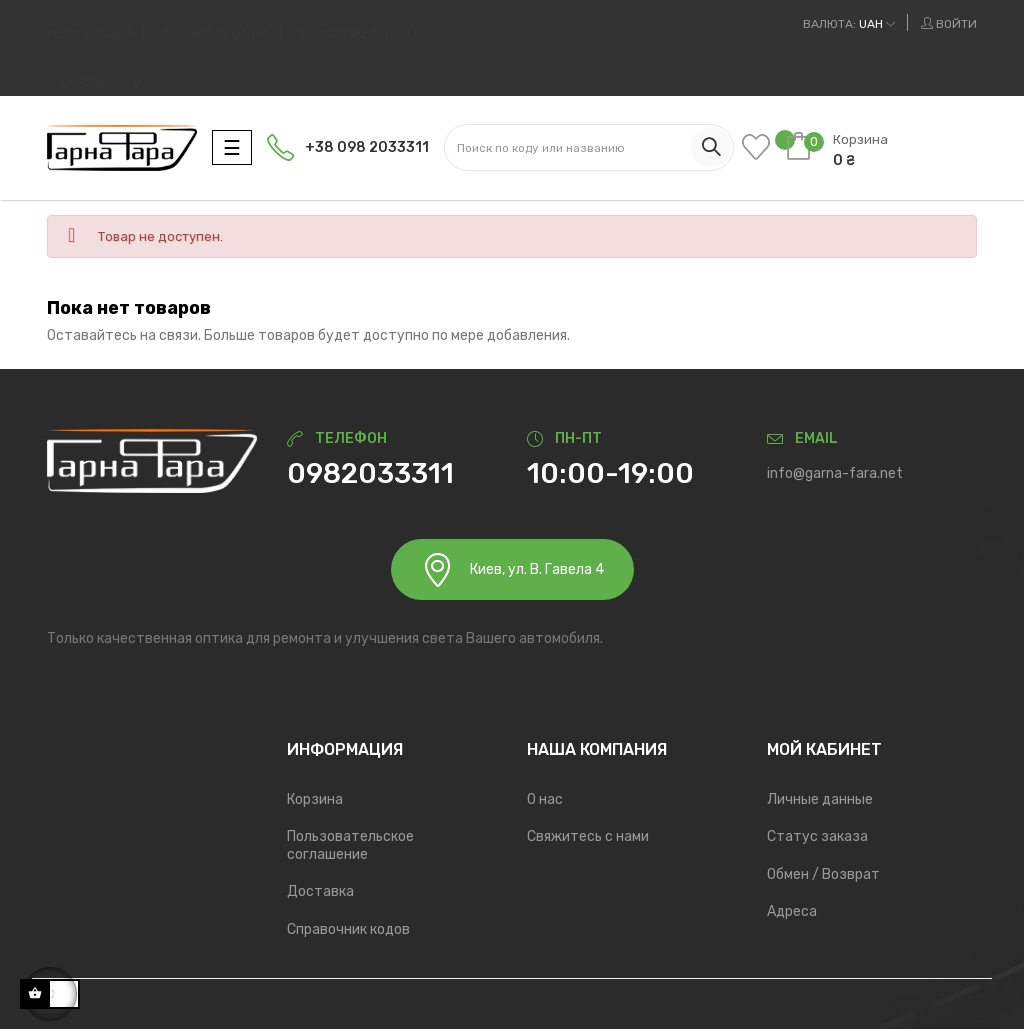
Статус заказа (817, 836)
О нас (545, 799)
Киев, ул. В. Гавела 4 (512, 569)
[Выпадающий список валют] (849, 24)
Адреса (792, 911)
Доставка (320, 891)
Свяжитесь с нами (588, 836)
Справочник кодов (348, 929)
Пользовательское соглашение (350, 845)
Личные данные (820, 799)
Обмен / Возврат (823, 874)
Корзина (315, 799)
